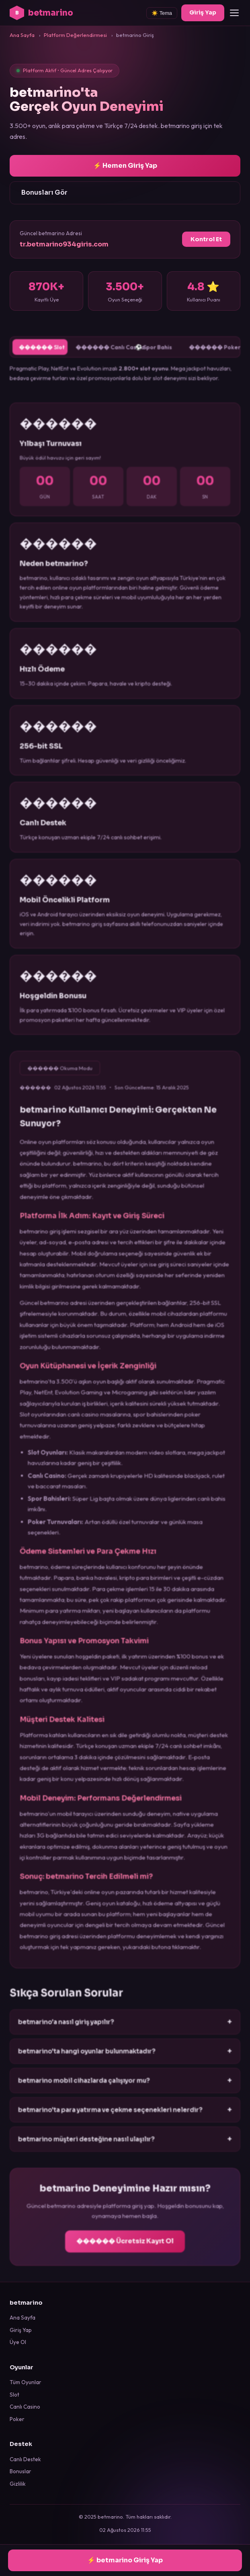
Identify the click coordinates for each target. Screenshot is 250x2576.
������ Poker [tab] (212, 355)
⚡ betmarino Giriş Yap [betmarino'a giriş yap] (125, 2560)
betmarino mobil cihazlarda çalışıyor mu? (125, 2088)
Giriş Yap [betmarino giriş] (202, 12)
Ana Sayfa (22, 2317)
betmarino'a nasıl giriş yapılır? (125, 2031)
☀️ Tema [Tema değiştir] (162, 13)
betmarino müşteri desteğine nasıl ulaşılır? (125, 2146)
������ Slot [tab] (43, 355)
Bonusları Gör (44, 192)
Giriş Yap (21, 2330)
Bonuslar (20, 2471)
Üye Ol (18, 2342)
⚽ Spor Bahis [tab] (153, 355)
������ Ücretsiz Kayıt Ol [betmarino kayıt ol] (124, 2248)
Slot (14, 2394)
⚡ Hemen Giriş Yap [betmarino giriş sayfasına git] (125, 165)
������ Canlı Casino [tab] (100, 355)
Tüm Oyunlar (25, 2382)
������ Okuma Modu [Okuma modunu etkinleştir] (61, 1084)
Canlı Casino (25, 2406)
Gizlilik (18, 2483)
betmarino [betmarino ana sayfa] (41, 13)
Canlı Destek (25, 2459)
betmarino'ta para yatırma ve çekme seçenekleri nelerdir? (125, 2117)
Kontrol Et (206, 239)
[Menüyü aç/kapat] (234, 13)
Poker (17, 2419)
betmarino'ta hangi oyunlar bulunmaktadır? (125, 2059)
